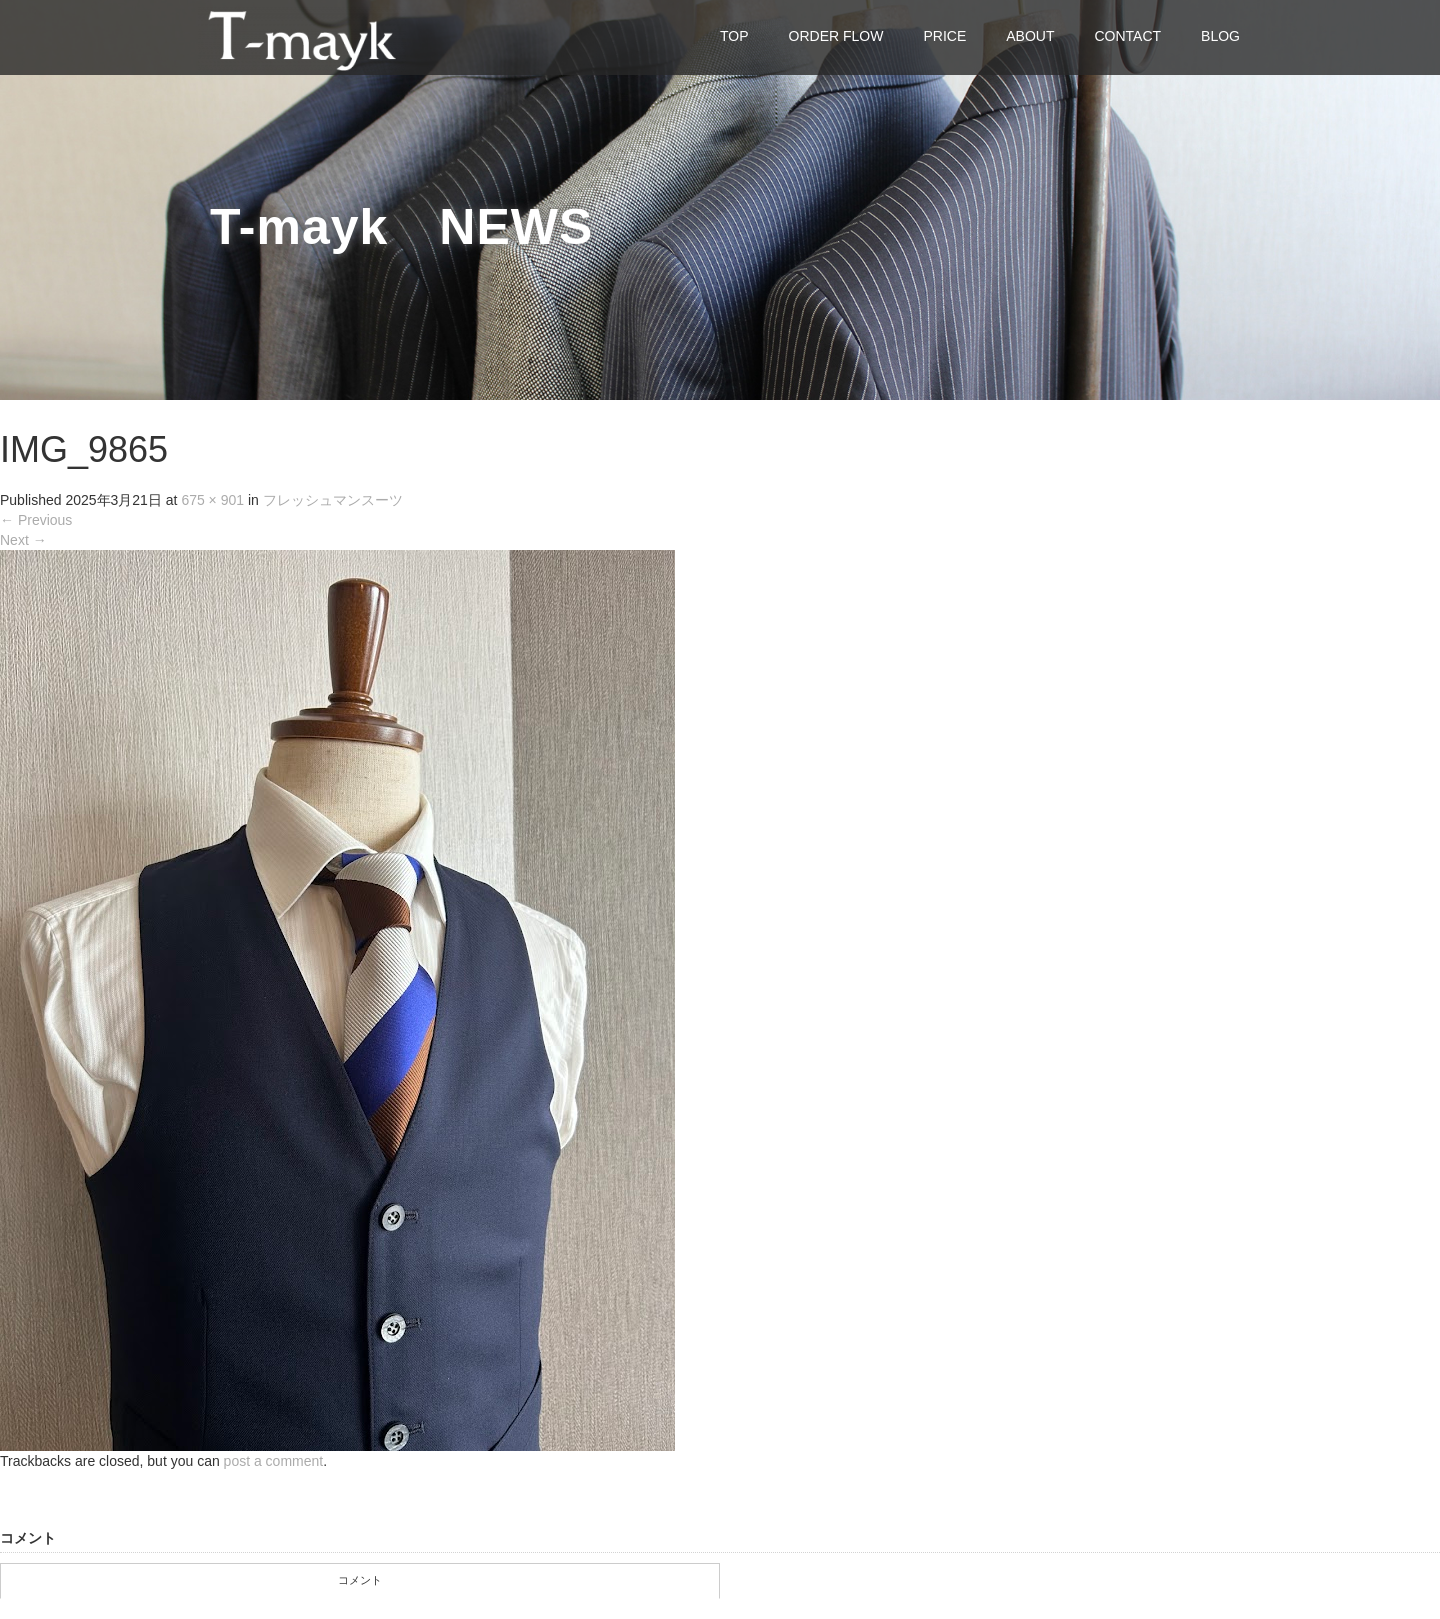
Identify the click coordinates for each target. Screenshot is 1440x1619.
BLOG (1220, 36)
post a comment (274, 1461)
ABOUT (1030, 36)
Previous (36, 520)
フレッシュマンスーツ (333, 500)
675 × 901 (212, 500)
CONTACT (1127, 36)
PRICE (944, 36)
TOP (734, 36)
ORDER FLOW (836, 36)
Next (23, 540)
